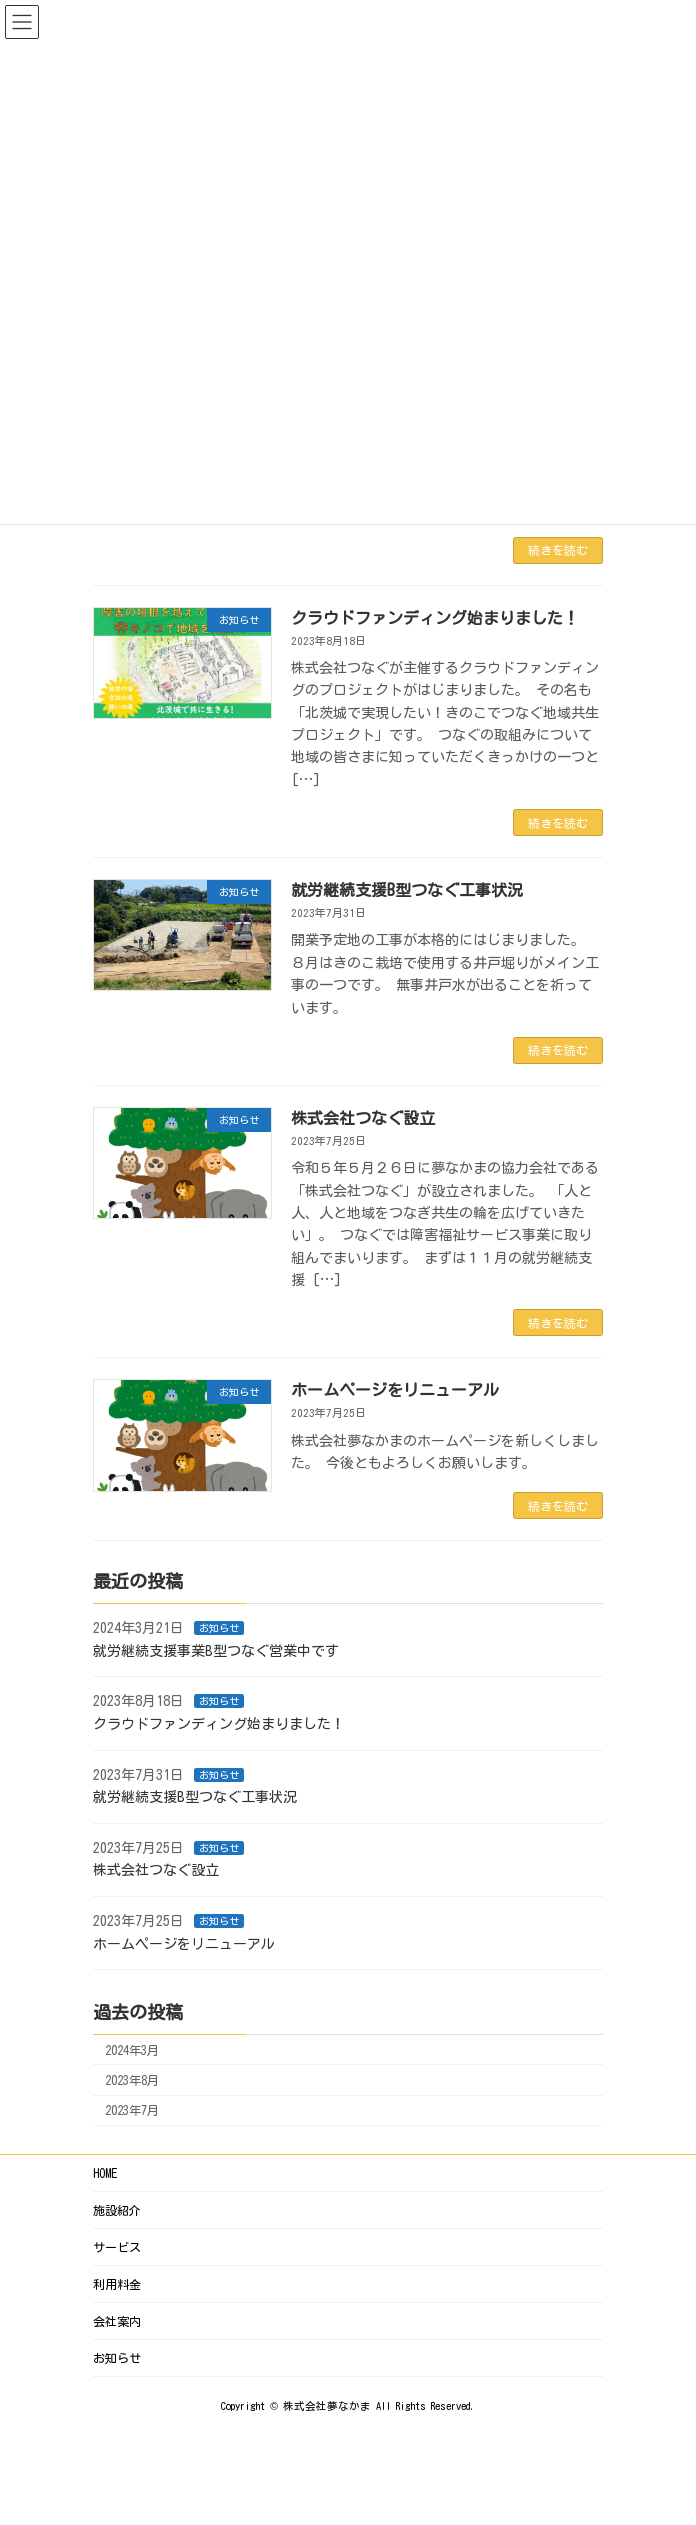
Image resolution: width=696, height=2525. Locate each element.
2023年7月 (132, 2111)
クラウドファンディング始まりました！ (435, 618)
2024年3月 (132, 2050)
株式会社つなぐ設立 (363, 1118)
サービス (117, 2247)
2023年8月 (132, 2080)
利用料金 (117, 2284)
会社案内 (117, 2321)
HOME (105, 2173)
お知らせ (219, 1629)
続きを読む (558, 550)
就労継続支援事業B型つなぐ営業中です (216, 1651)
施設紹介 (117, 2210)
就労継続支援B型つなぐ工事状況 (407, 890)
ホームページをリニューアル (395, 1390)
